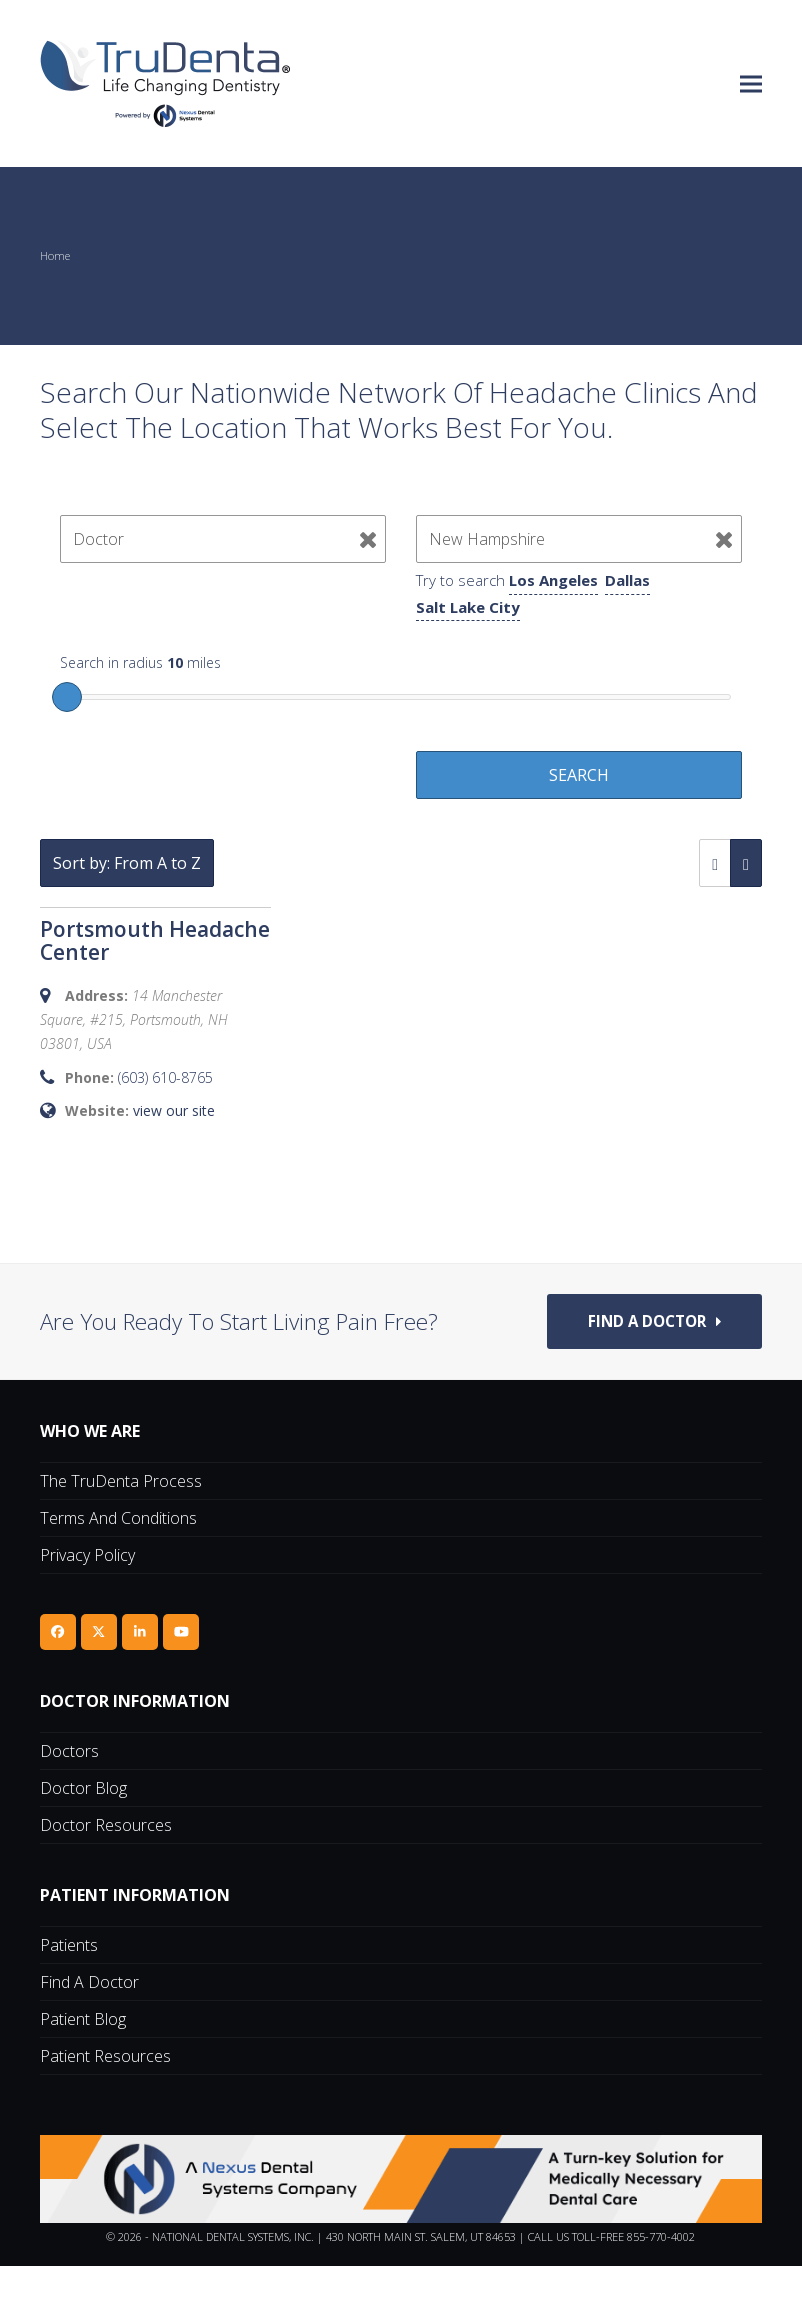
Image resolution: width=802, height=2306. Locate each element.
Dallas (627, 580)
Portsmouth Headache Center (155, 940)
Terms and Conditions (118, 1558)
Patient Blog (83, 2059)
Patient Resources (105, 2096)
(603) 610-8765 (165, 1077)
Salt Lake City (468, 607)
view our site (174, 1110)
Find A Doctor (89, 2022)
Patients (69, 1985)
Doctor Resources (106, 1865)
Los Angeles (553, 580)
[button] (751, 83)
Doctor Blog (83, 1828)
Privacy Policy (87, 1595)
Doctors (69, 1791)
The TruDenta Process (121, 1521)
